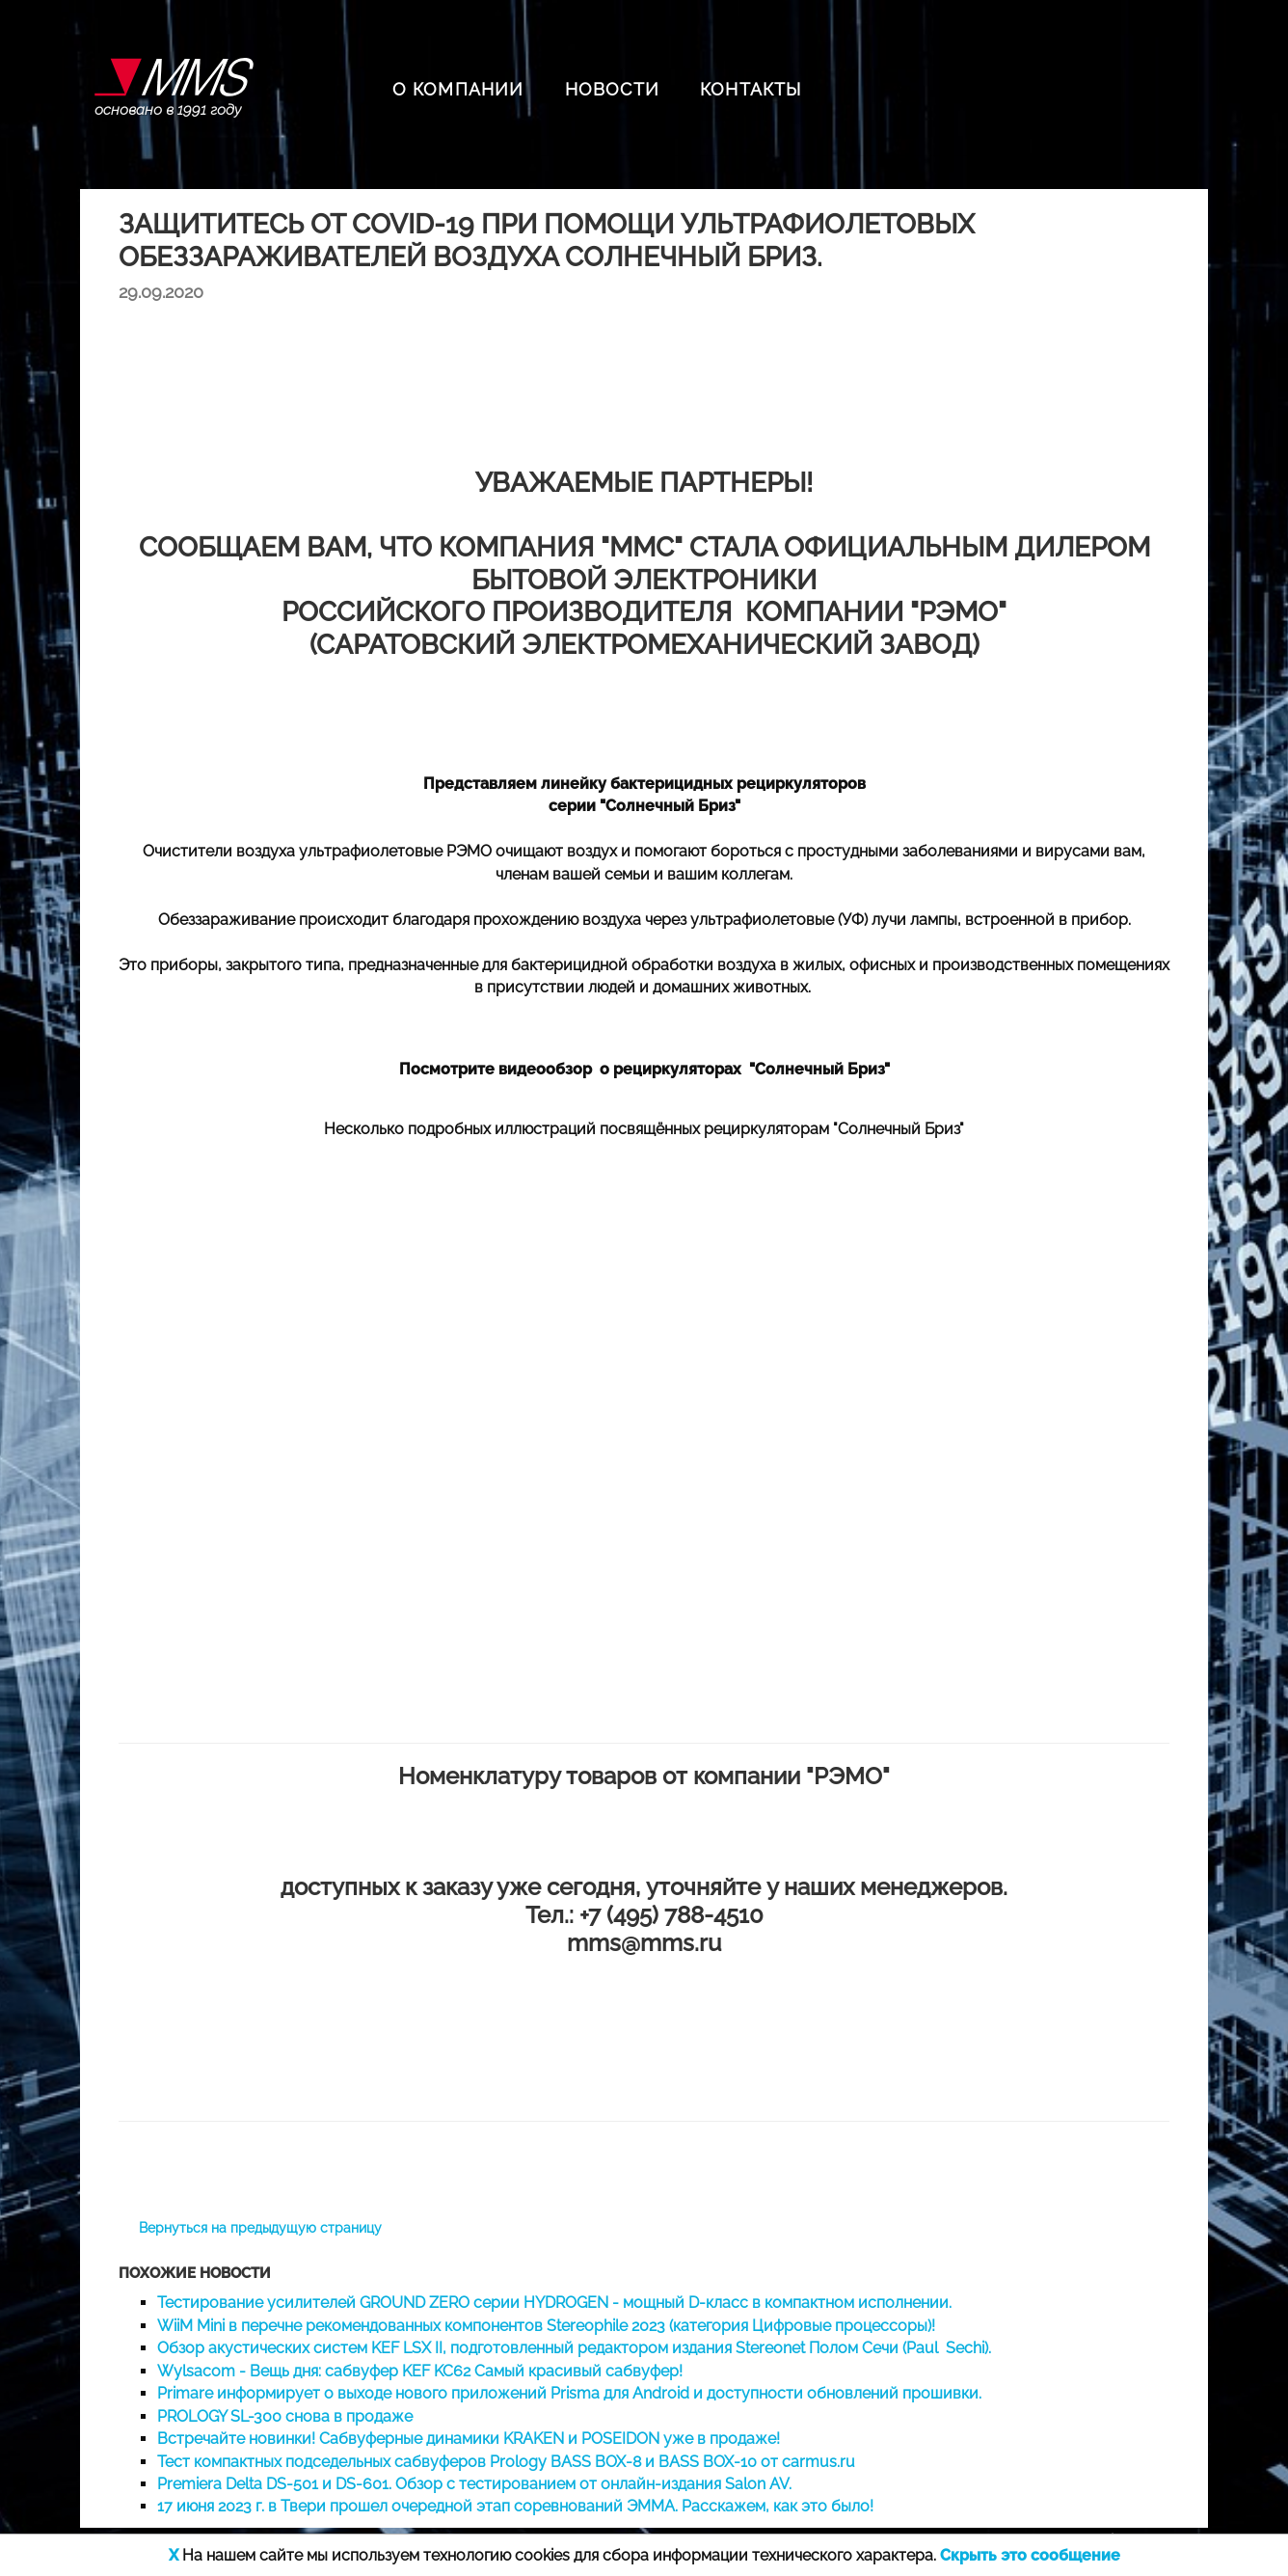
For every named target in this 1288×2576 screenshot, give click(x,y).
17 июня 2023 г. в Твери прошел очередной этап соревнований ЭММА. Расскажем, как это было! (515, 2506)
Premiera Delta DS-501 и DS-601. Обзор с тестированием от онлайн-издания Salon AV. (474, 2484)
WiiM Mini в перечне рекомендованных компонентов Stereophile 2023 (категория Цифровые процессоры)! (546, 2326)
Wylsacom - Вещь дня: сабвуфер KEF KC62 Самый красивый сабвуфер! (420, 2371)
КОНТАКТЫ (751, 89)
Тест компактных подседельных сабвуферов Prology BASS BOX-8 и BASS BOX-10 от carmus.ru (506, 2462)
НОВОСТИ (612, 89)
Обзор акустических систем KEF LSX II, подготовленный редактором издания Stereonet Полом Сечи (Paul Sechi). (574, 2348)
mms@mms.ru (644, 1943)
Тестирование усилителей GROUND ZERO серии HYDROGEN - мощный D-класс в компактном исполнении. (554, 2302)
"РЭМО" (848, 1776)
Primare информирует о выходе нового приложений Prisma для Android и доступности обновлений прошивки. (569, 2393)
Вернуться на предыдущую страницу (260, 2228)
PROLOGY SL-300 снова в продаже (285, 2416)
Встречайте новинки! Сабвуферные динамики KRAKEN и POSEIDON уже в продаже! (468, 2438)
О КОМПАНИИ (458, 89)
